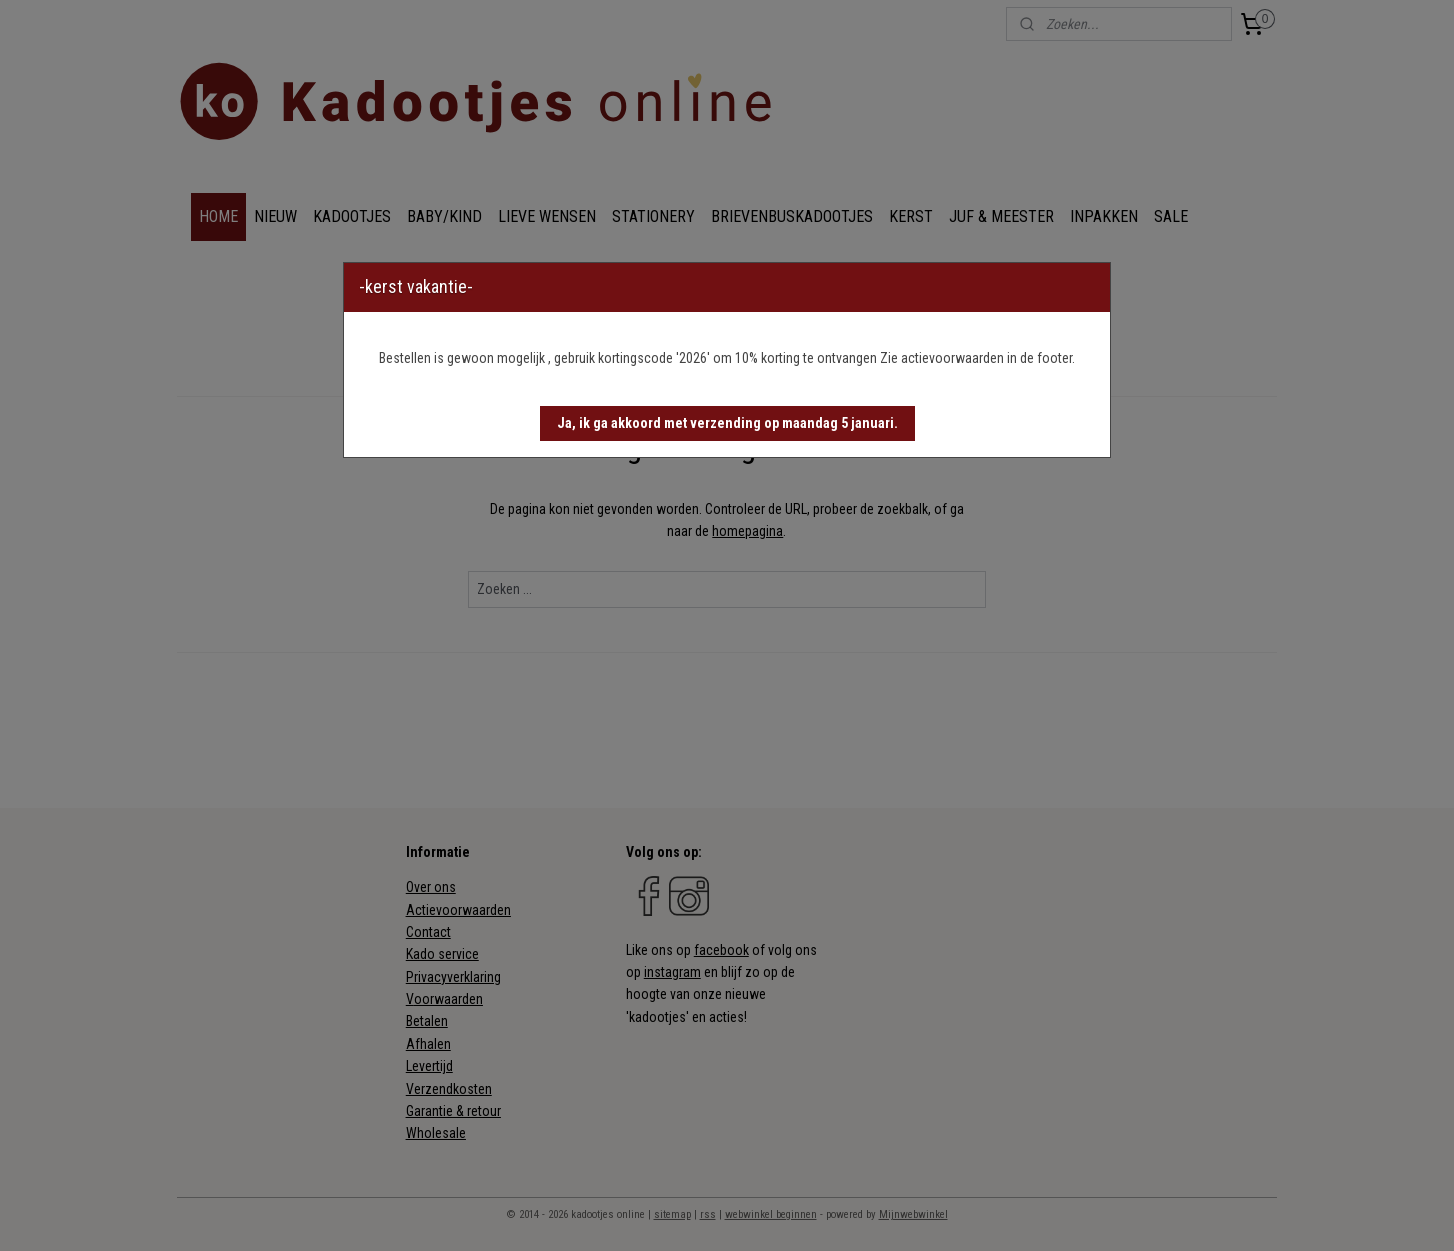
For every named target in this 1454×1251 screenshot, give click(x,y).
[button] (727, 423)
